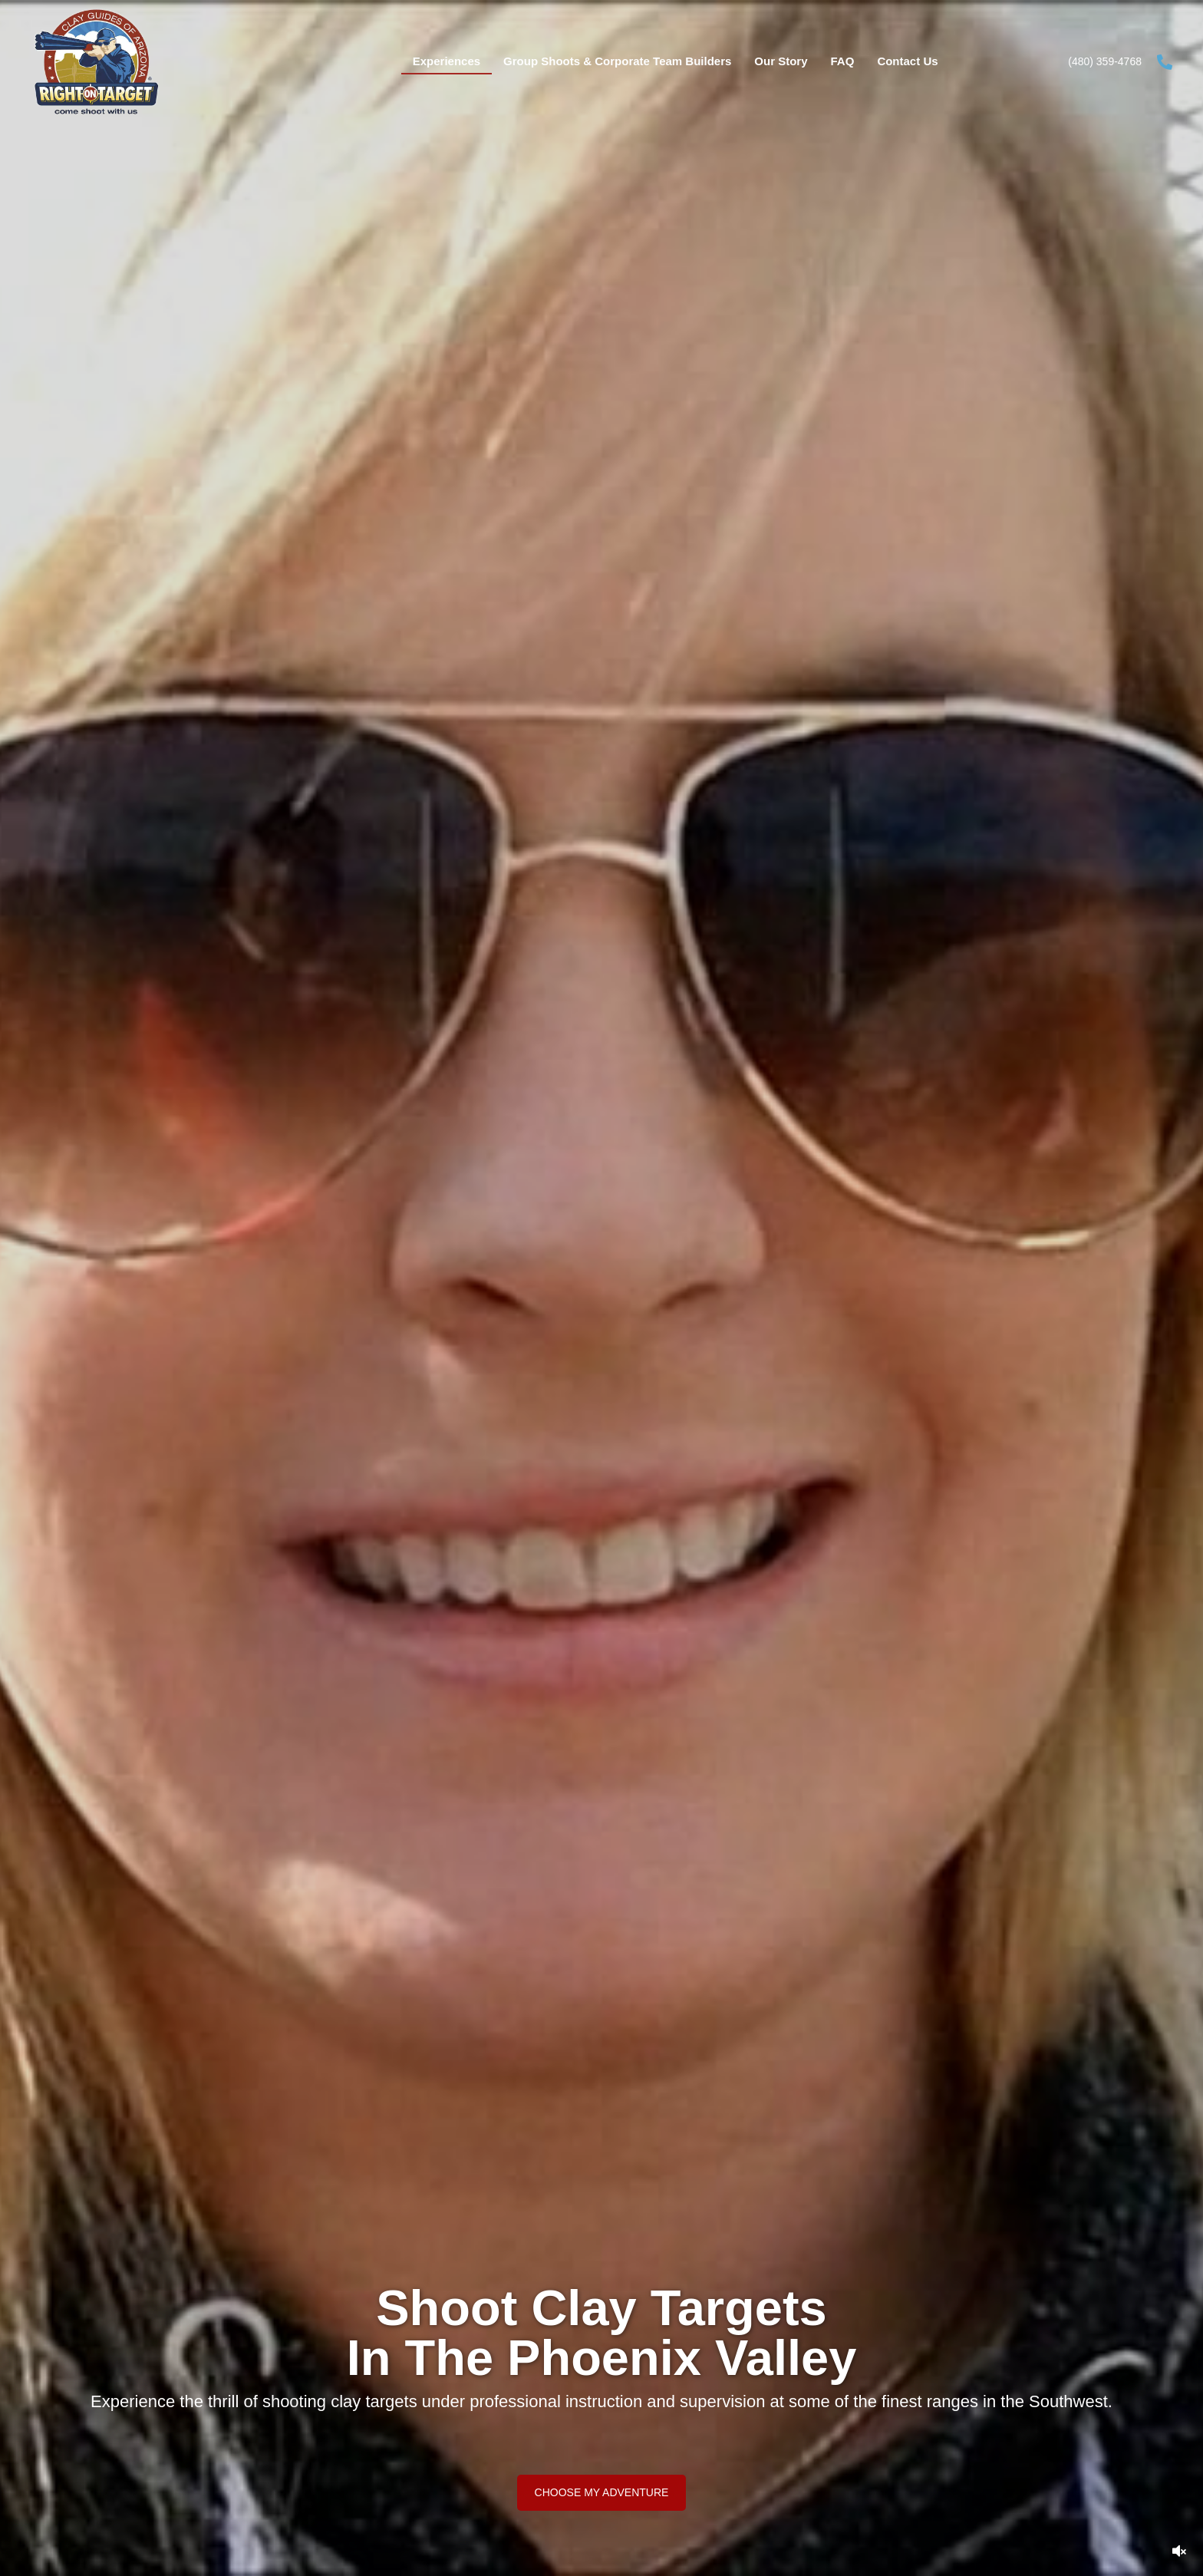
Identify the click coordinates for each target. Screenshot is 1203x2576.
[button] (602, 2492)
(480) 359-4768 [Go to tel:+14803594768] (1105, 61)
